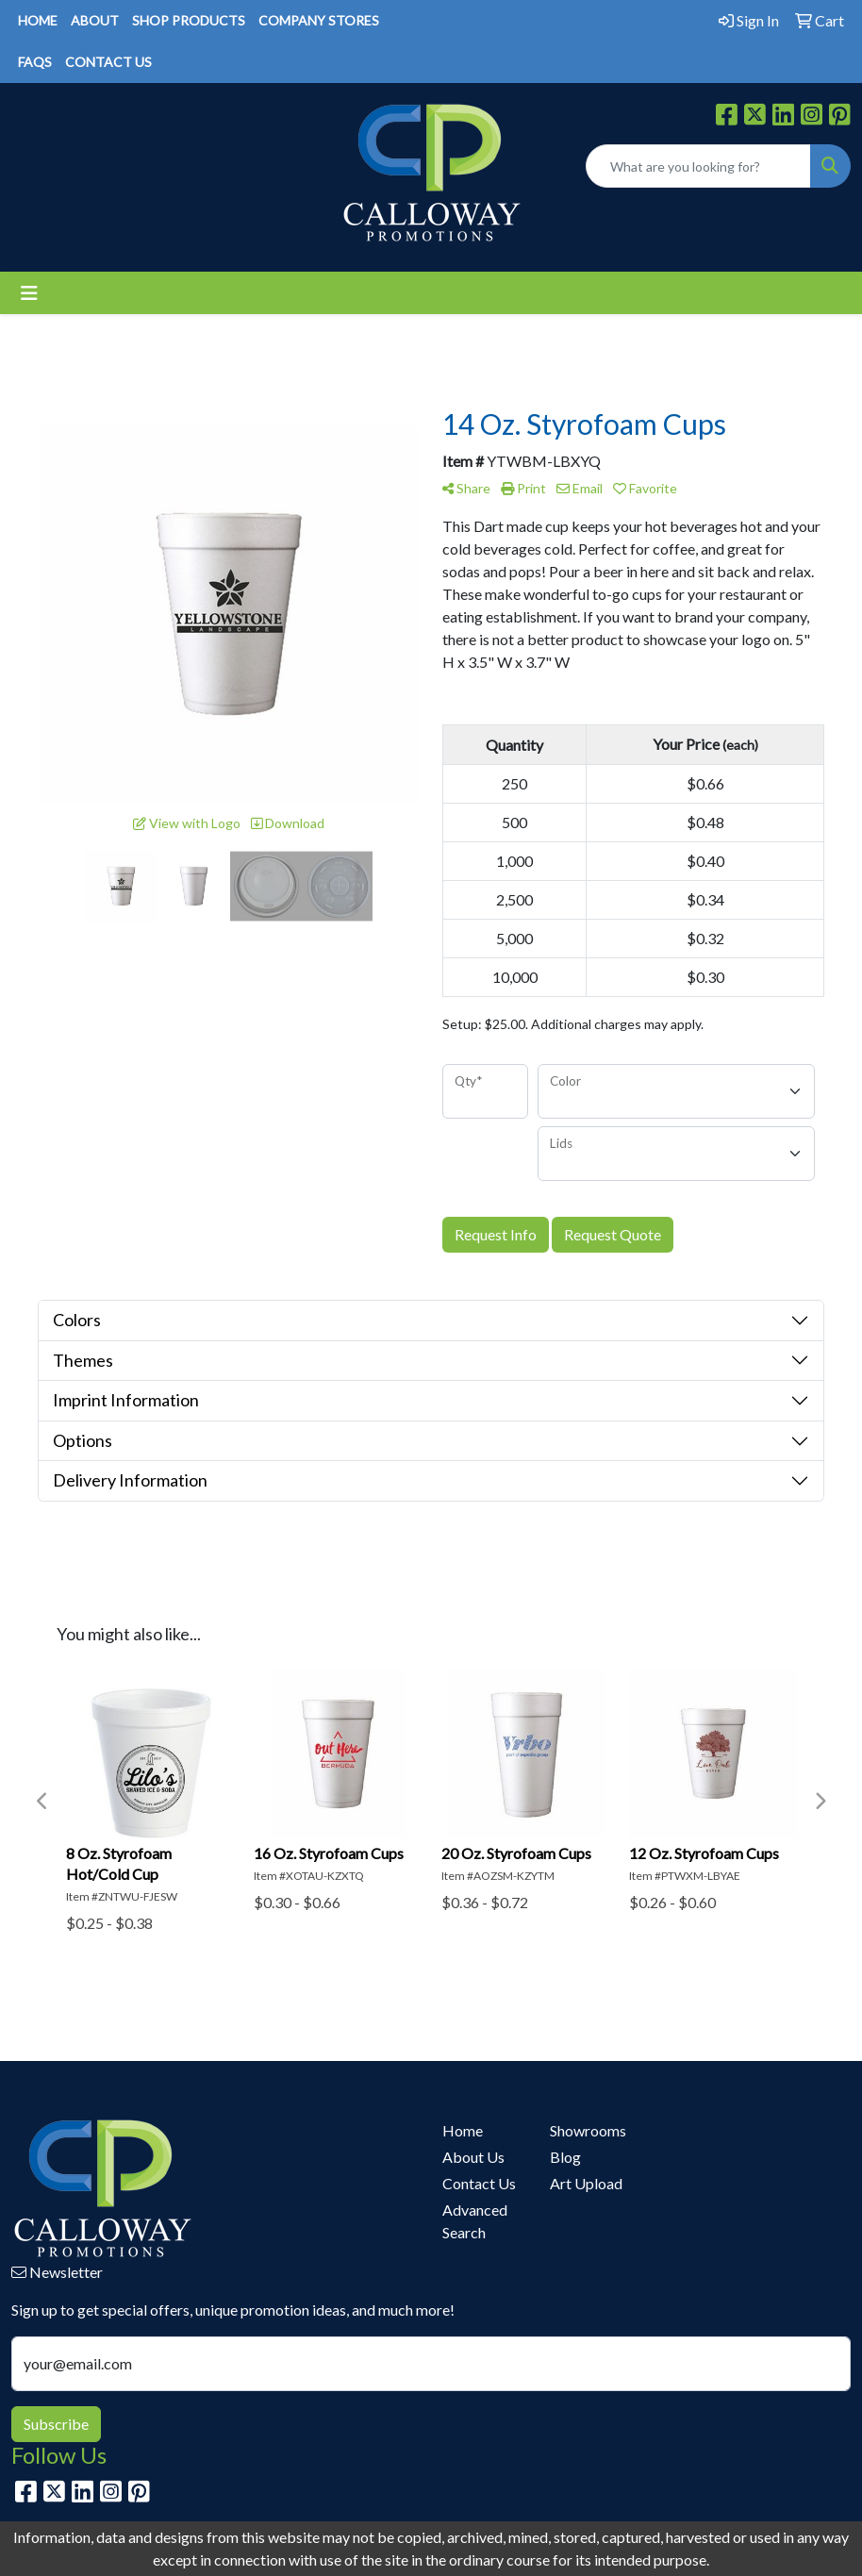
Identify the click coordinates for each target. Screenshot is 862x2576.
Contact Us (479, 2183)
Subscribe (56, 2424)
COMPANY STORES (318, 20)
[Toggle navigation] (29, 293)
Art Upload (586, 2183)
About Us (473, 2157)
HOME (38, 20)
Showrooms (588, 2130)
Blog (565, 2157)
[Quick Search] (698, 166)
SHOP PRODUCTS (188, 20)
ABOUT (95, 20)
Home (462, 2130)
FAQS (35, 62)
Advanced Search (474, 2221)
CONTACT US (108, 62)
